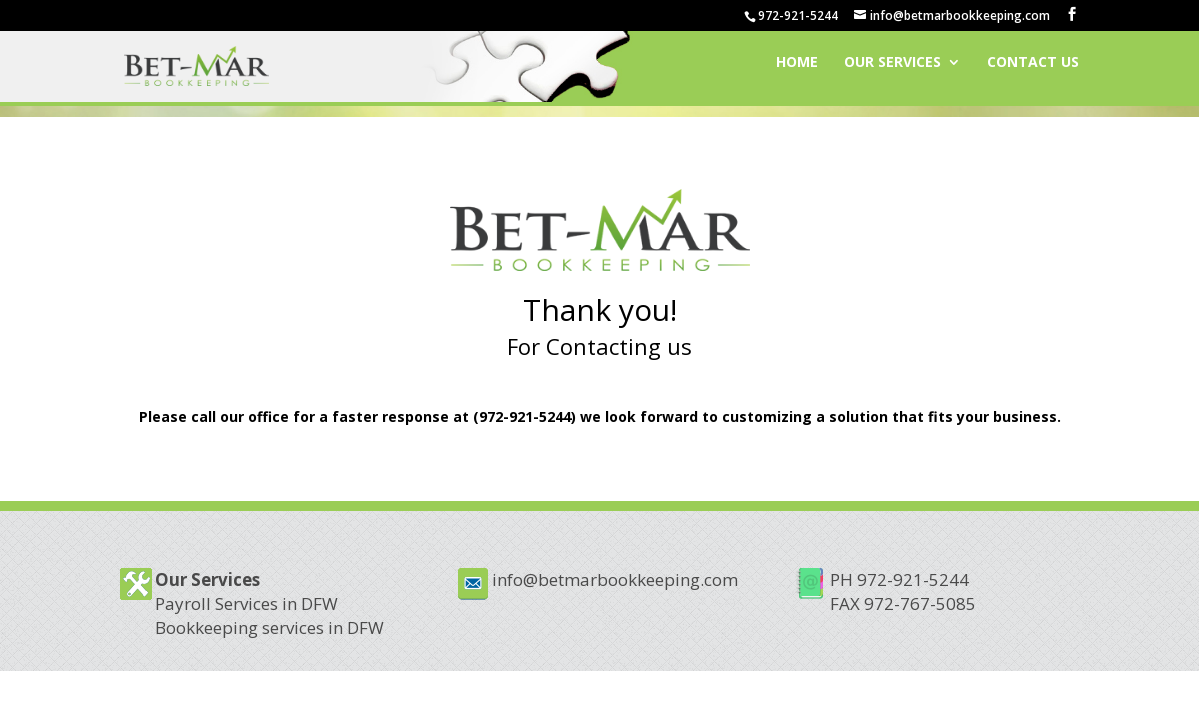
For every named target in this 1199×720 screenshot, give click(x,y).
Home (797, 71)
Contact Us (1033, 71)
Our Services (892, 71)
